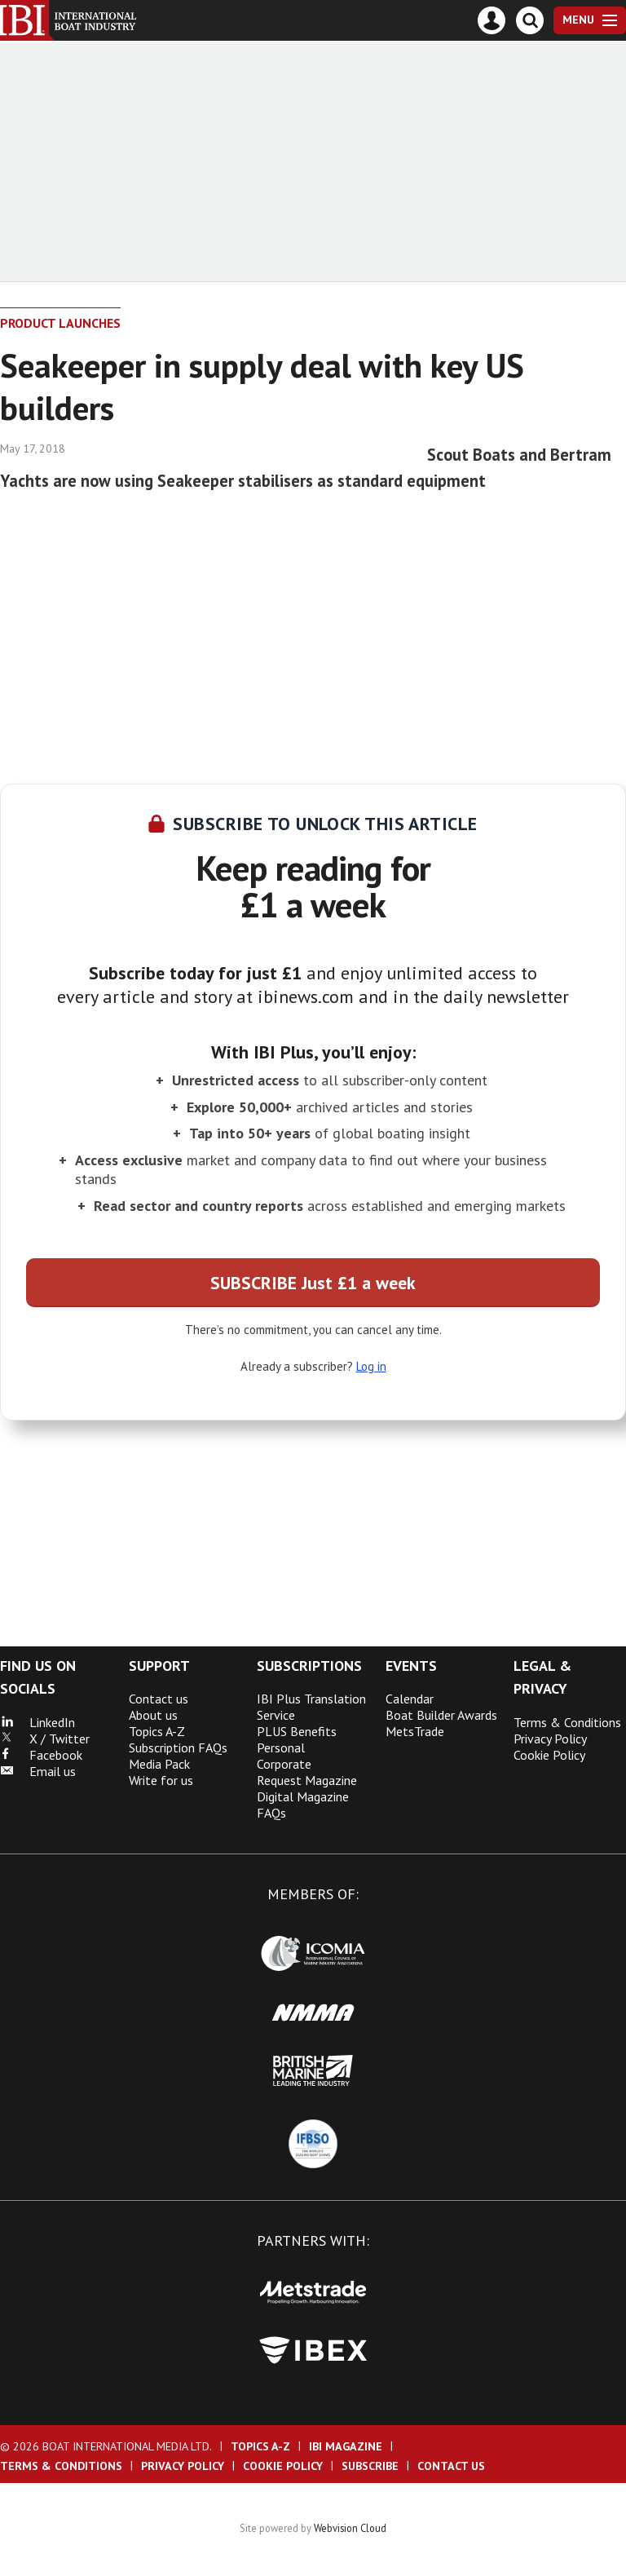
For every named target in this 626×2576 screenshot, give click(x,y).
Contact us (158, 1698)
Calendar (410, 1698)
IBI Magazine (345, 2446)
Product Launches (60, 323)
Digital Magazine (303, 1796)
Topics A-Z (157, 1731)
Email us (38, 1771)
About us (153, 1715)
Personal (281, 1747)
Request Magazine (307, 1780)
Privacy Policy (550, 1738)
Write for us (161, 1780)
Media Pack (159, 1764)
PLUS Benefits (297, 1731)
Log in (371, 1366)
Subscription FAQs (178, 1747)
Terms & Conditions (567, 1722)
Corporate (284, 1764)
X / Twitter (45, 1738)
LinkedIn (37, 1722)
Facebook (41, 1755)
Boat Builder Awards (441, 1715)
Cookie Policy (549, 1755)
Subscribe (370, 2466)
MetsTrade (415, 1731)
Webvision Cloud (350, 2527)
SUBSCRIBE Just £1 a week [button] (313, 1282)
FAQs (271, 1813)
